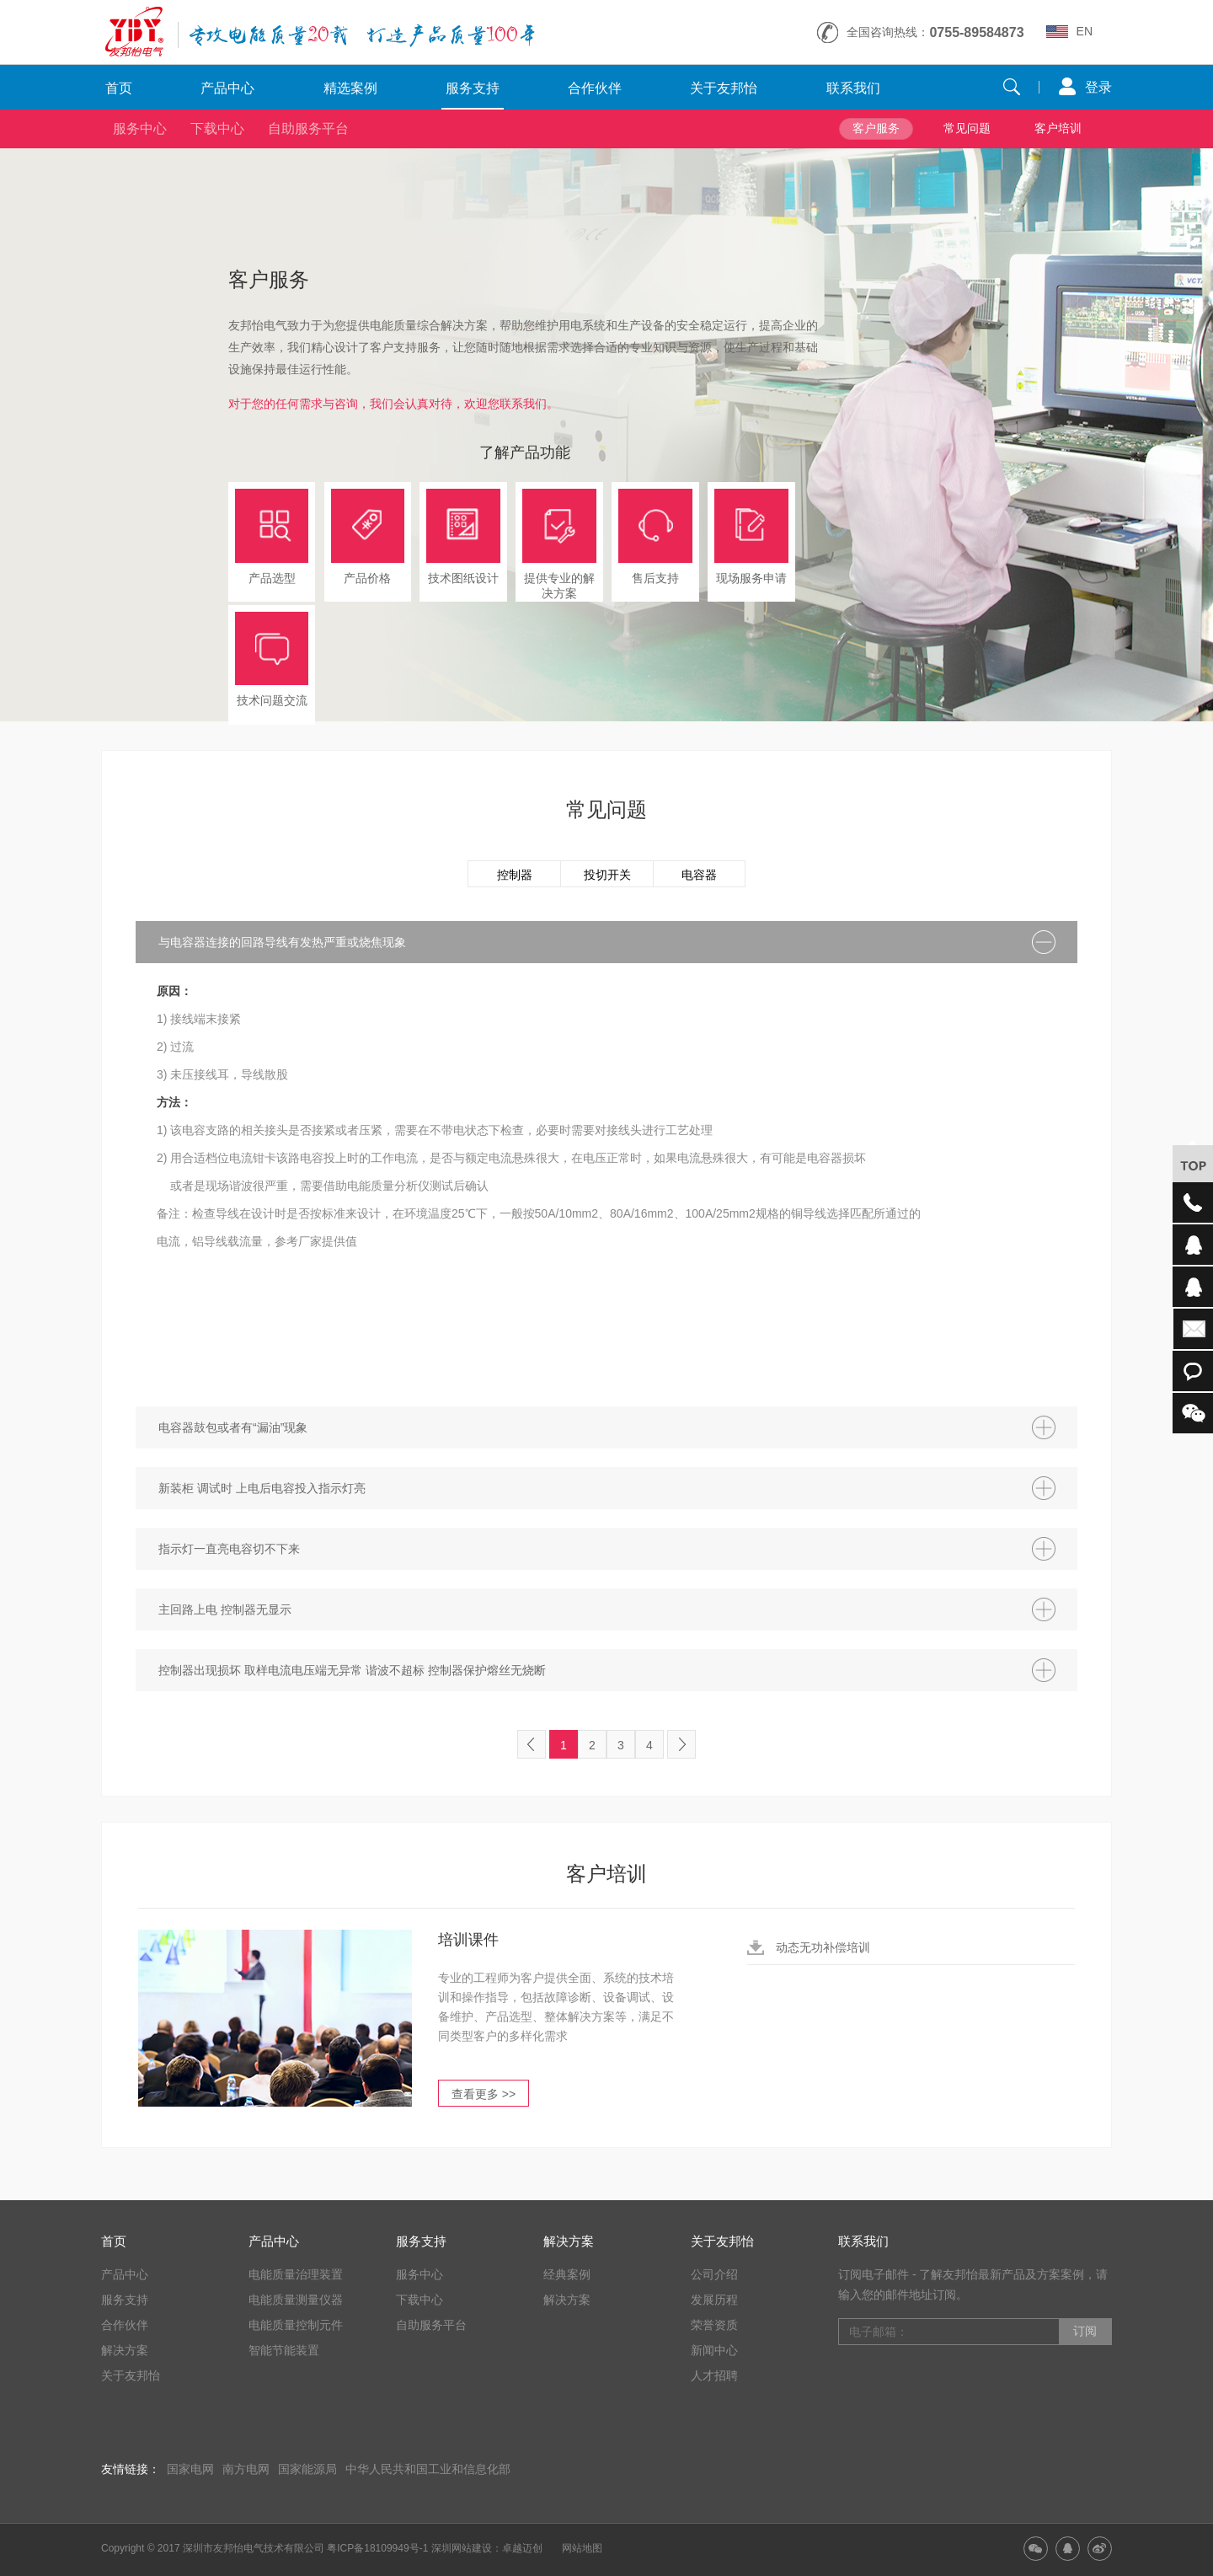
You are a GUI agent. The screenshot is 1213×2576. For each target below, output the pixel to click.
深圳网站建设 (461, 2548)
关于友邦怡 (723, 88)
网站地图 (582, 2548)
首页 (118, 88)
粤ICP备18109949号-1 (377, 2548)
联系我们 (853, 88)
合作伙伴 (595, 88)
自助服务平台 (308, 128)
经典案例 (566, 2274)
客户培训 (1058, 128)
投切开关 (607, 874)
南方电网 (246, 2469)
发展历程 (714, 2299)
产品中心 (227, 88)
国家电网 (190, 2469)
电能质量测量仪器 (295, 2299)
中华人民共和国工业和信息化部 (427, 2469)
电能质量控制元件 (295, 2325)
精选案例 (350, 88)
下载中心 (217, 128)
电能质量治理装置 (295, 2274)
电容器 (699, 874)
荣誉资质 (714, 2325)
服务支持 (473, 88)
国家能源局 (307, 2469)
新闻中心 (714, 2350)
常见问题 (967, 128)
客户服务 (876, 128)
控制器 (514, 874)
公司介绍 (714, 2274)
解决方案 (124, 2350)
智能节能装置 (283, 2350)
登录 (1098, 87)
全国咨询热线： (935, 32)
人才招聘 (714, 2375)
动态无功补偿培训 (823, 1947)
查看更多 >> (484, 2094)
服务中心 (140, 128)
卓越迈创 (522, 2548)
